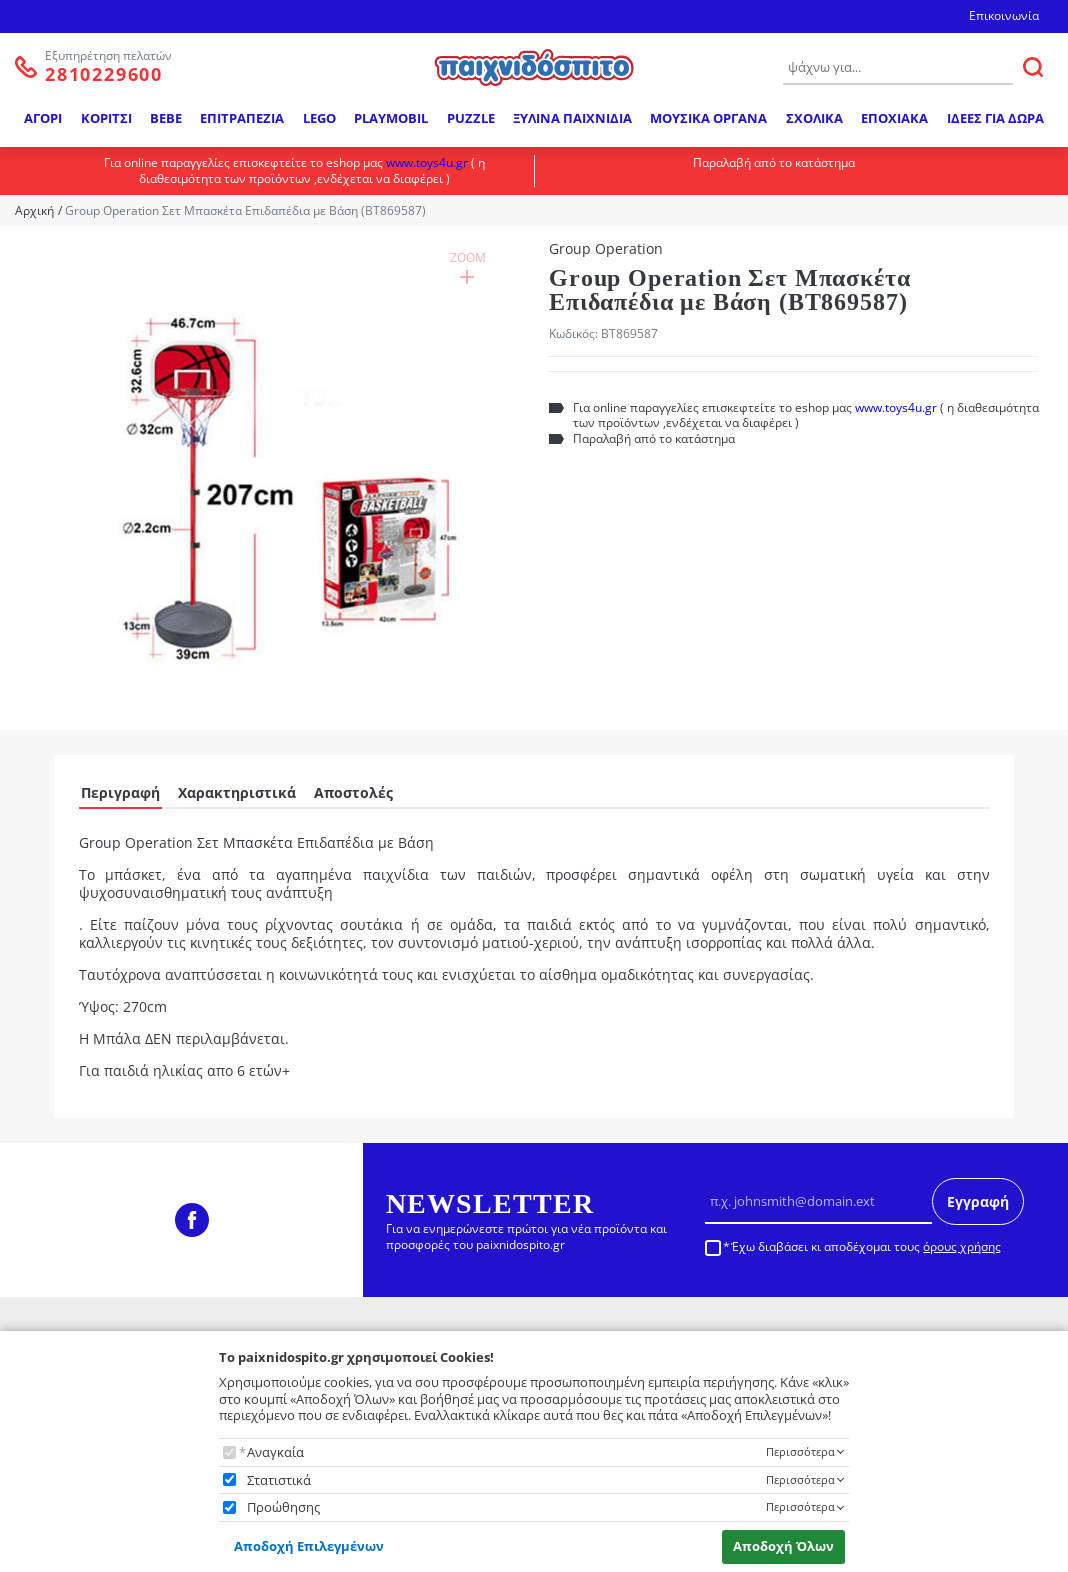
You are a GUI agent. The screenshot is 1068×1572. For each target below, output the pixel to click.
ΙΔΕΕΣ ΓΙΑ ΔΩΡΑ (995, 118)
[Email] (818, 1201)
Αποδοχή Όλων (783, 1546)
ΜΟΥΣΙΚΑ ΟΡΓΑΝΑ (708, 118)
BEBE (166, 118)
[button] (274, 480)
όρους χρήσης (962, 1246)
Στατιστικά (279, 1480)
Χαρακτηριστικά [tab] (237, 792)
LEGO (319, 118)
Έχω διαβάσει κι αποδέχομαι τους (866, 1247)
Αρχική (34, 210)
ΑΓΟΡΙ (43, 118)
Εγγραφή (978, 1201)
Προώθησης (283, 1507)
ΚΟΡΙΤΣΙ (106, 118)
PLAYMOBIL (391, 118)
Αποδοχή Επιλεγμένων (309, 1546)
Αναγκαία (275, 1452)
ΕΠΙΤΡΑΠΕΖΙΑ (242, 118)
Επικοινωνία (1004, 15)
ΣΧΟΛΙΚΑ (814, 118)
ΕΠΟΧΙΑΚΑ (894, 118)
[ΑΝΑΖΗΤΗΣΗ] (1033, 67)
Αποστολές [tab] (353, 792)
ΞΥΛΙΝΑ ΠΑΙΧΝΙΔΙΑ (572, 118)
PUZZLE (471, 118)
